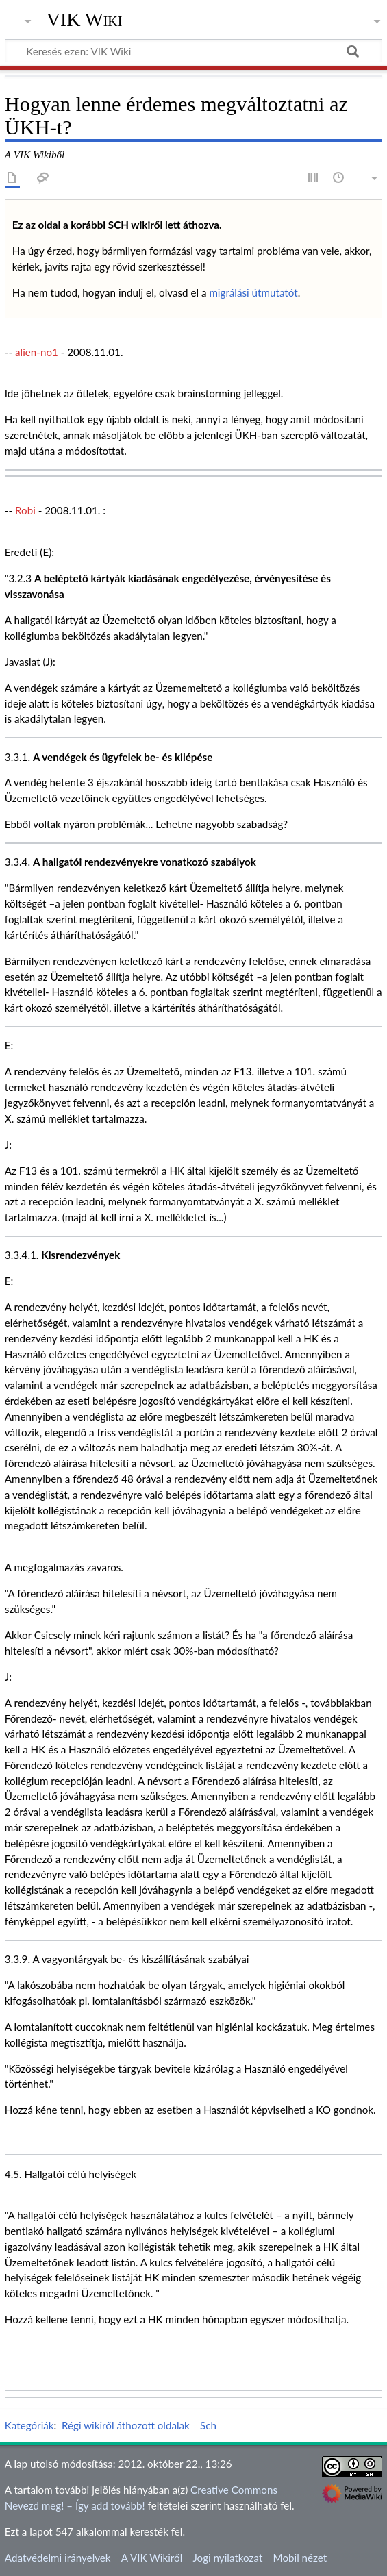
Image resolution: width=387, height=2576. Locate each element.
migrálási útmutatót (253, 292)
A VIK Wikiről (151, 2557)
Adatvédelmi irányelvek (58, 2557)
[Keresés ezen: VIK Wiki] (193, 51)
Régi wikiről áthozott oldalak (126, 2425)
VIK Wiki (85, 19)
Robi (25, 510)
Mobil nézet (300, 2557)
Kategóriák (29, 2425)
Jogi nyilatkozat (227, 2557)
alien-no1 (36, 352)
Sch (208, 2425)
